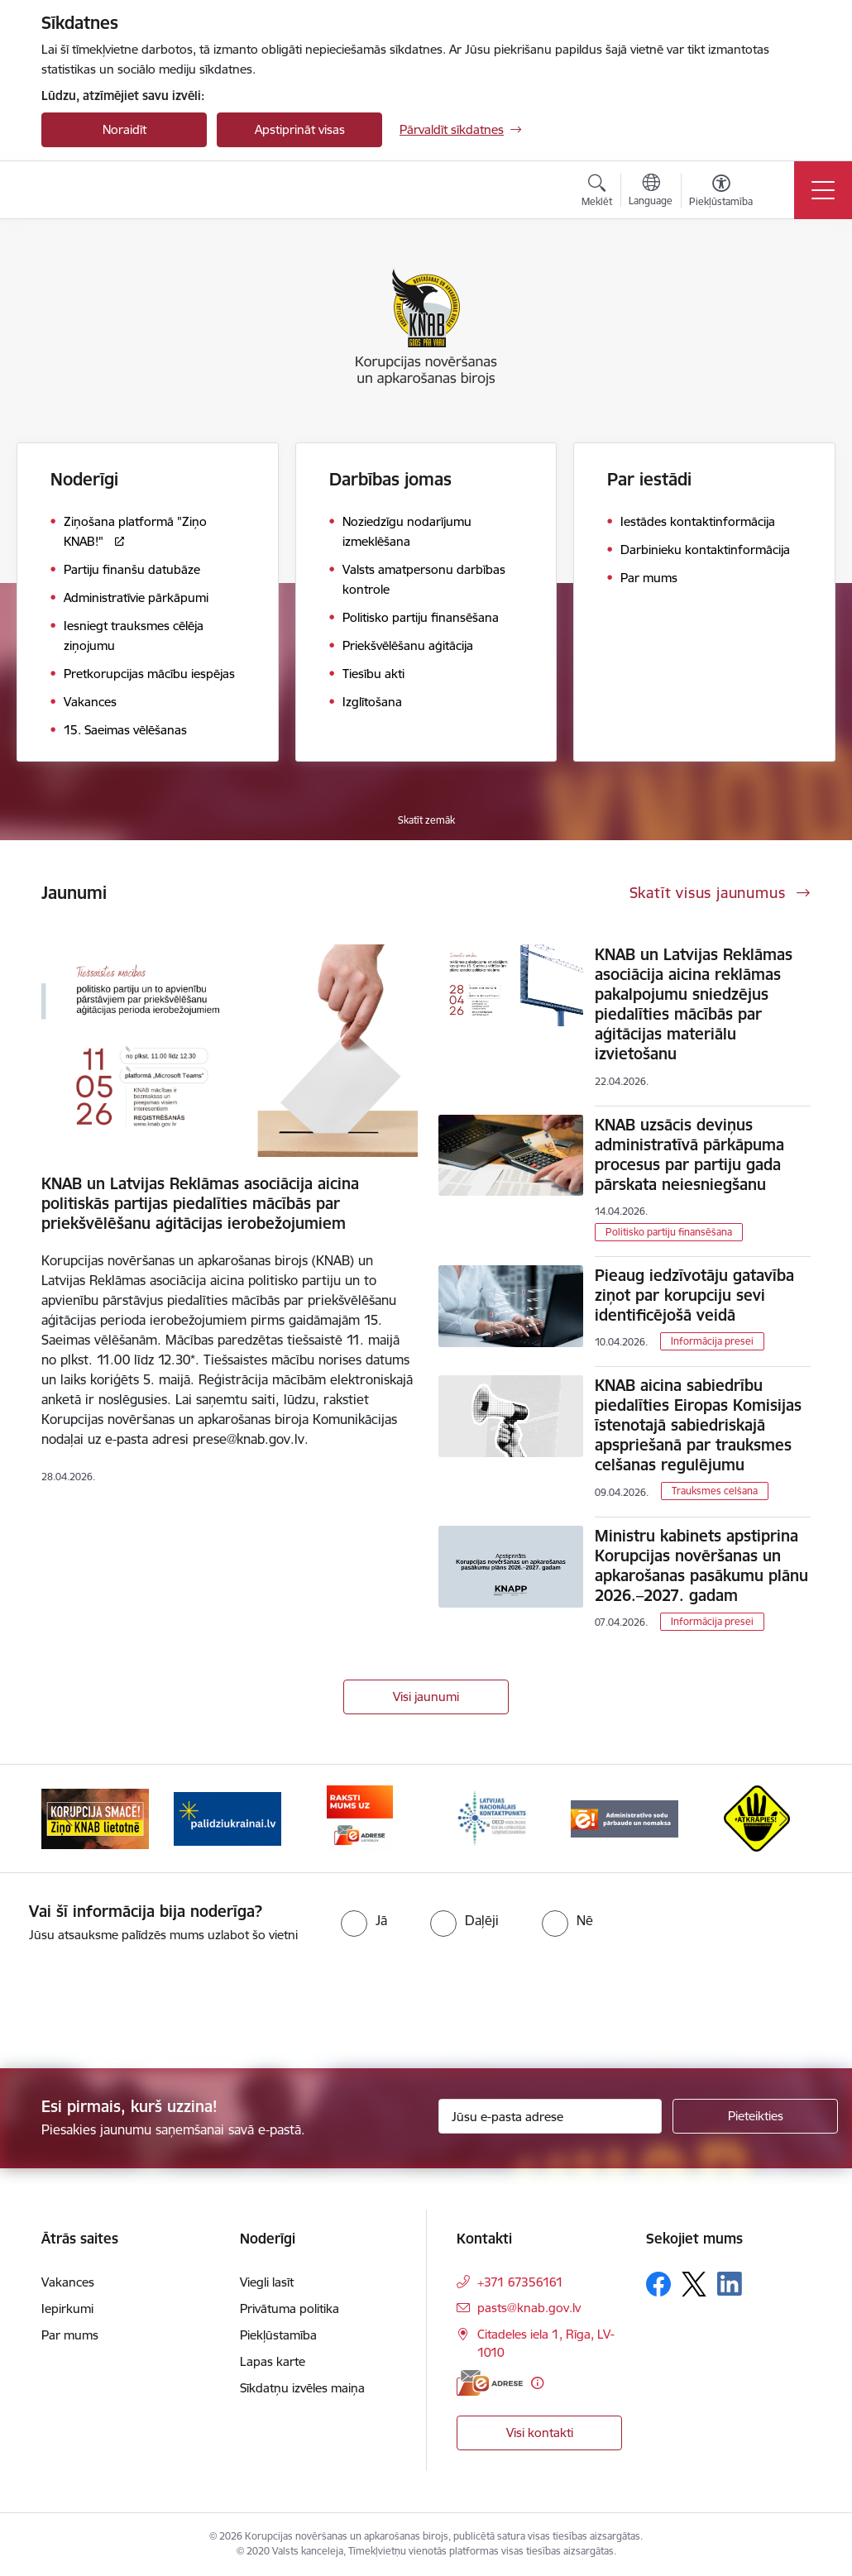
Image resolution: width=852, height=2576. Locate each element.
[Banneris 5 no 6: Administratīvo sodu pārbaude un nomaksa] (624, 1817)
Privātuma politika (289, 2308)
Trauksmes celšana (715, 1490)
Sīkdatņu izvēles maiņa (302, 2388)
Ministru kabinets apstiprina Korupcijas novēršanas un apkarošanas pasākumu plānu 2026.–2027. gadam (701, 1565)
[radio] (364, 1920)
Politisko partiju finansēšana (668, 1232)
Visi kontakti (539, 2432)
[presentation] (138, 2007)
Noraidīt (124, 129)
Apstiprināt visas (300, 129)
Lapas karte (272, 2361)
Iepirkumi (67, 2308)
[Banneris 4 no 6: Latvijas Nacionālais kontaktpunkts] (492, 1817)
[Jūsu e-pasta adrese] (550, 2116)
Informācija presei (712, 1341)
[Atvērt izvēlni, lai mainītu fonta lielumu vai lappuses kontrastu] (721, 193)
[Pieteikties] (755, 2116)
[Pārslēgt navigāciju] (823, 190)
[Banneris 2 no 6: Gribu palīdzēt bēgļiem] (227, 1817)
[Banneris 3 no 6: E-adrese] (360, 1817)
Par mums (69, 2335)
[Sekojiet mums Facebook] (658, 2284)
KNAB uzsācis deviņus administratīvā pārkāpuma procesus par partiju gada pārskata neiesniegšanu (689, 1154)
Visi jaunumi (426, 1696)
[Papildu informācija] (537, 2383)
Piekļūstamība (278, 2335)
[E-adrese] (490, 2383)
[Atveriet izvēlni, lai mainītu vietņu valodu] (650, 192)
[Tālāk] (783, 1818)
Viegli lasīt (267, 2282)
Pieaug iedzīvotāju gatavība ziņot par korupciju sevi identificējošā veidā (694, 1295)
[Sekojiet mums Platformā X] (694, 2284)
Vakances (67, 2282)
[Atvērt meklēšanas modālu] (596, 193)
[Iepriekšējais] (68, 1818)
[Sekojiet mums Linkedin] (729, 2284)
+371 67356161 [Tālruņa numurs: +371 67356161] (520, 2282)
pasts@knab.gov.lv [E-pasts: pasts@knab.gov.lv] (529, 2308)
